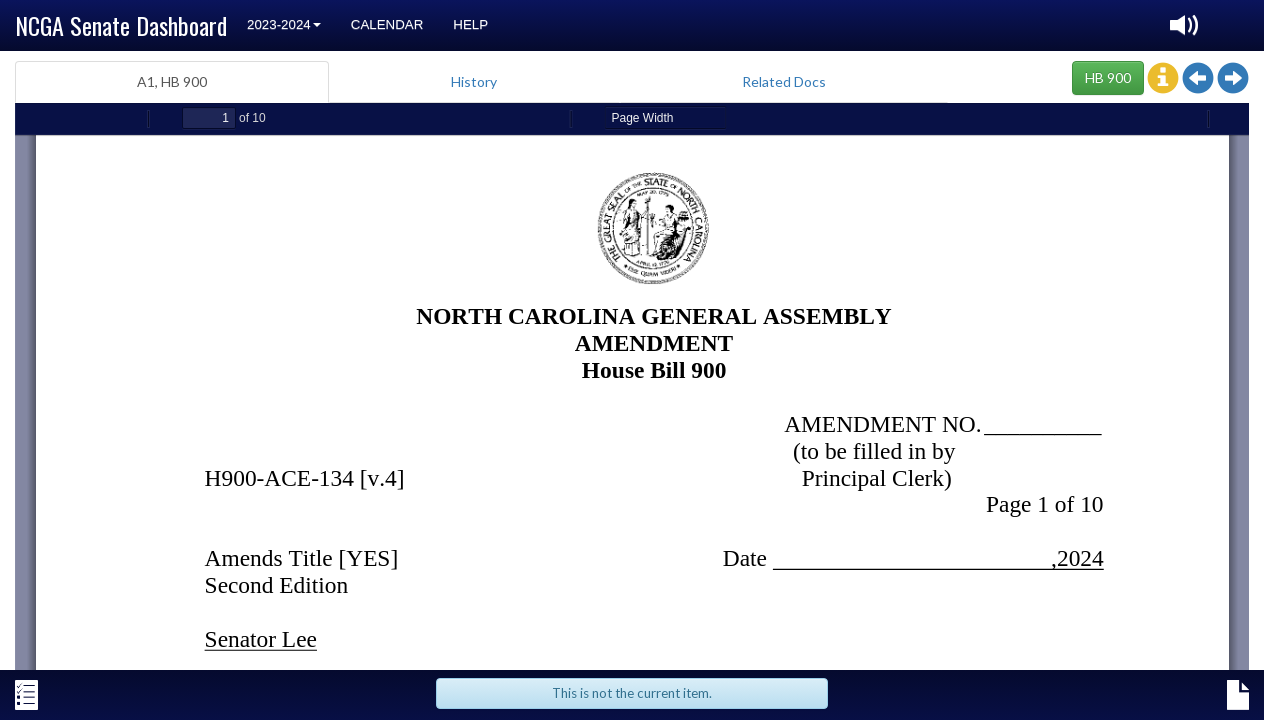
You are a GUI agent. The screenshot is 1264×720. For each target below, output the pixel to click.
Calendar (387, 24)
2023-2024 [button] (284, 24)
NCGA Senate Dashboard (121, 25)
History (474, 81)
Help (470, 24)
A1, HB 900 (172, 81)
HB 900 (1108, 77)
